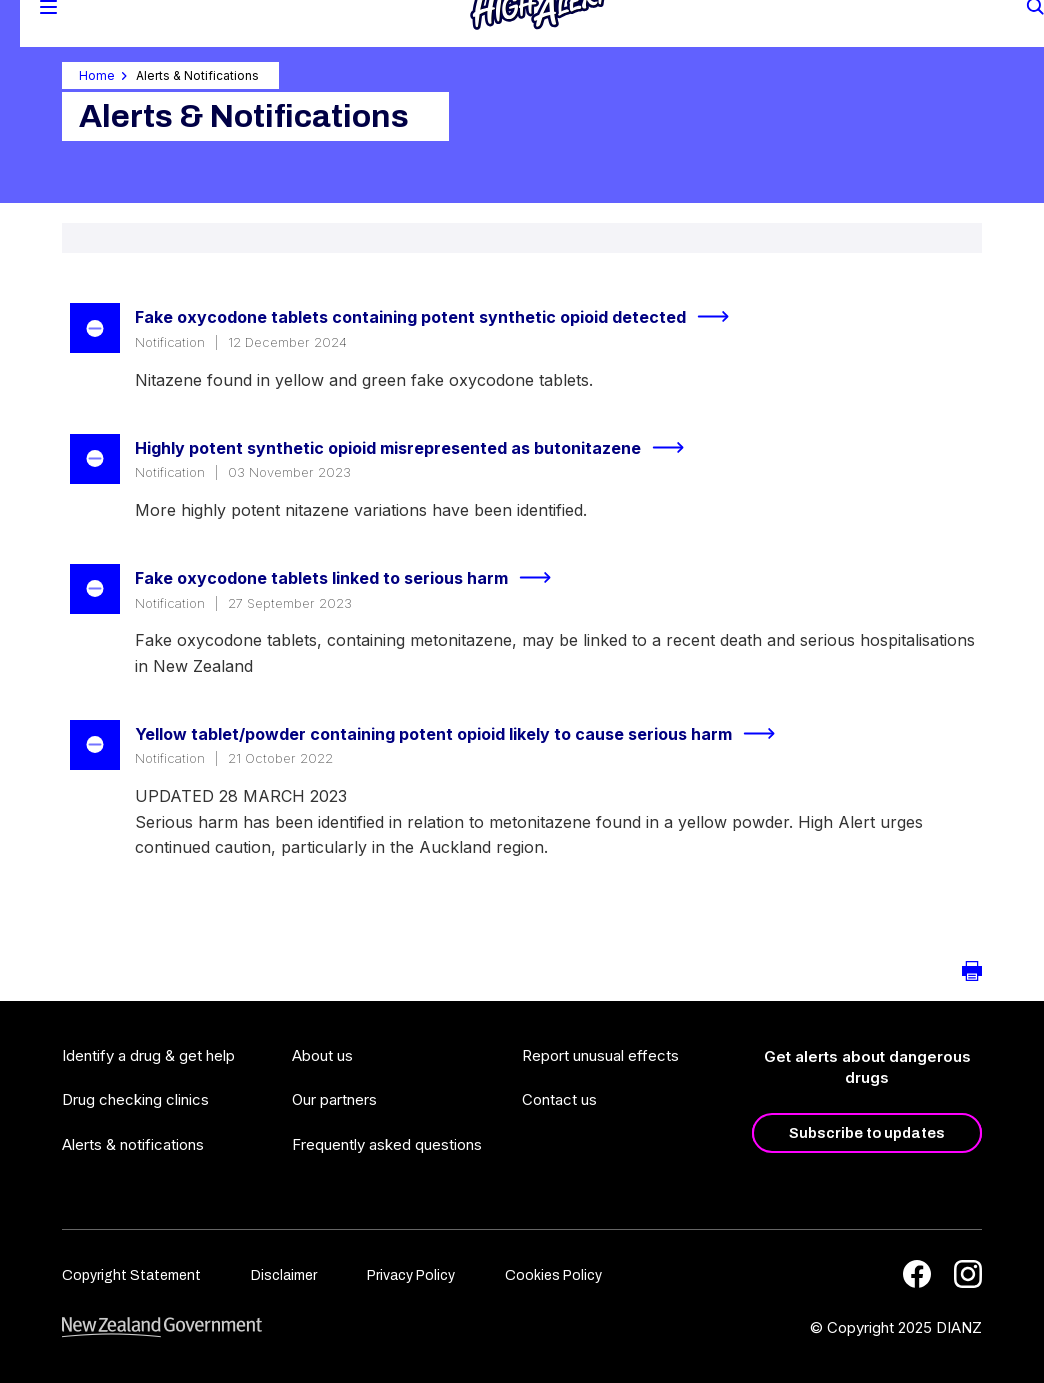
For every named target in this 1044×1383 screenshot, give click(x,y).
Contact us (559, 1099)
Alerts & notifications (133, 1144)
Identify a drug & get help (148, 1055)
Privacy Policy (411, 1275)
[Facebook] (917, 1274)
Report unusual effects (600, 1055)
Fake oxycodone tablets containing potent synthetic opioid (440, 317)
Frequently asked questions (387, 1144)
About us (322, 1055)
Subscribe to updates (867, 1133)
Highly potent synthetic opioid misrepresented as (418, 448)
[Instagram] (968, 1274)
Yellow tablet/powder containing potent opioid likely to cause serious (463, 734)
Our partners (334, 1099)
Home (97, 75)
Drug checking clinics (135, 1099)
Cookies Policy (553, 1275)
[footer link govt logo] (162, 1327)
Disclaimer (284, 1275)
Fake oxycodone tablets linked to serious (351, 578)
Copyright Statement (131, 1275)
